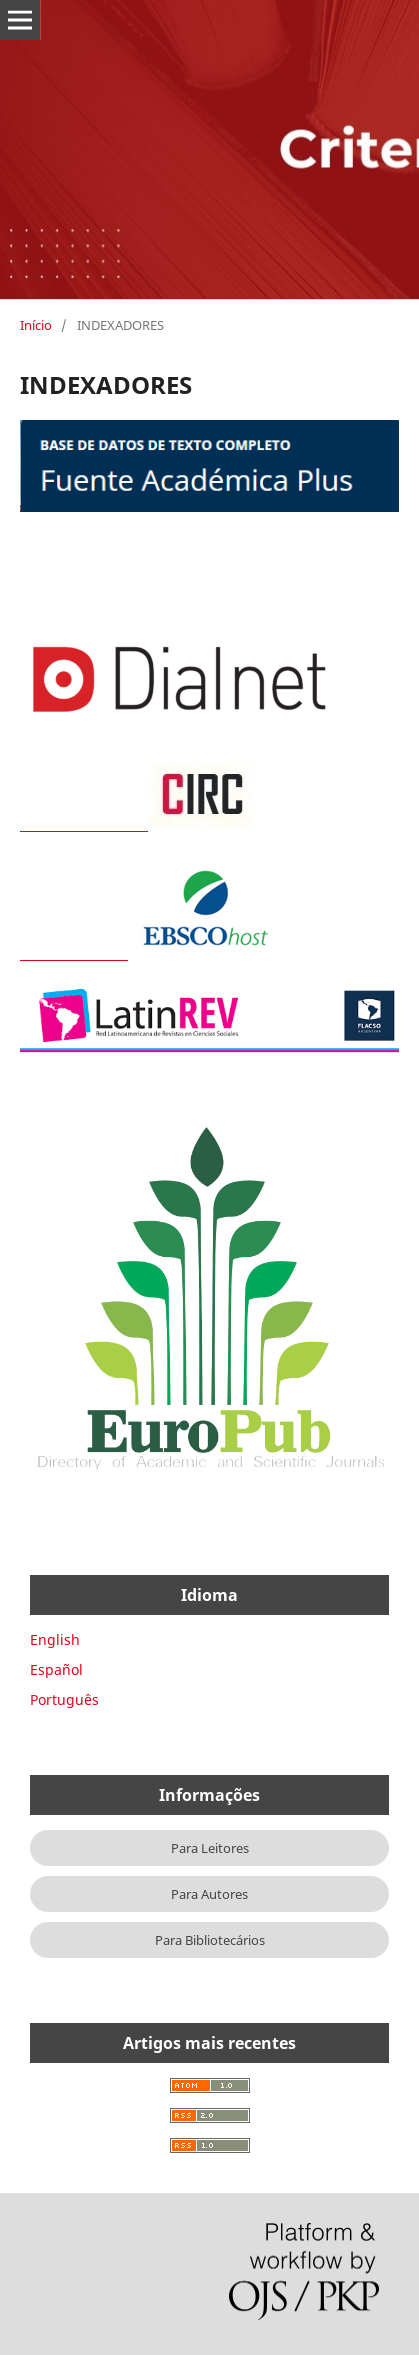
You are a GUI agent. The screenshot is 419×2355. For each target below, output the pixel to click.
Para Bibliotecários (210, 1940)
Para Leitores (210, 1848)
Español (56, 1669)
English (55, 1639)
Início (36, 325)
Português (64, 1699)
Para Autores (209, 1894)
